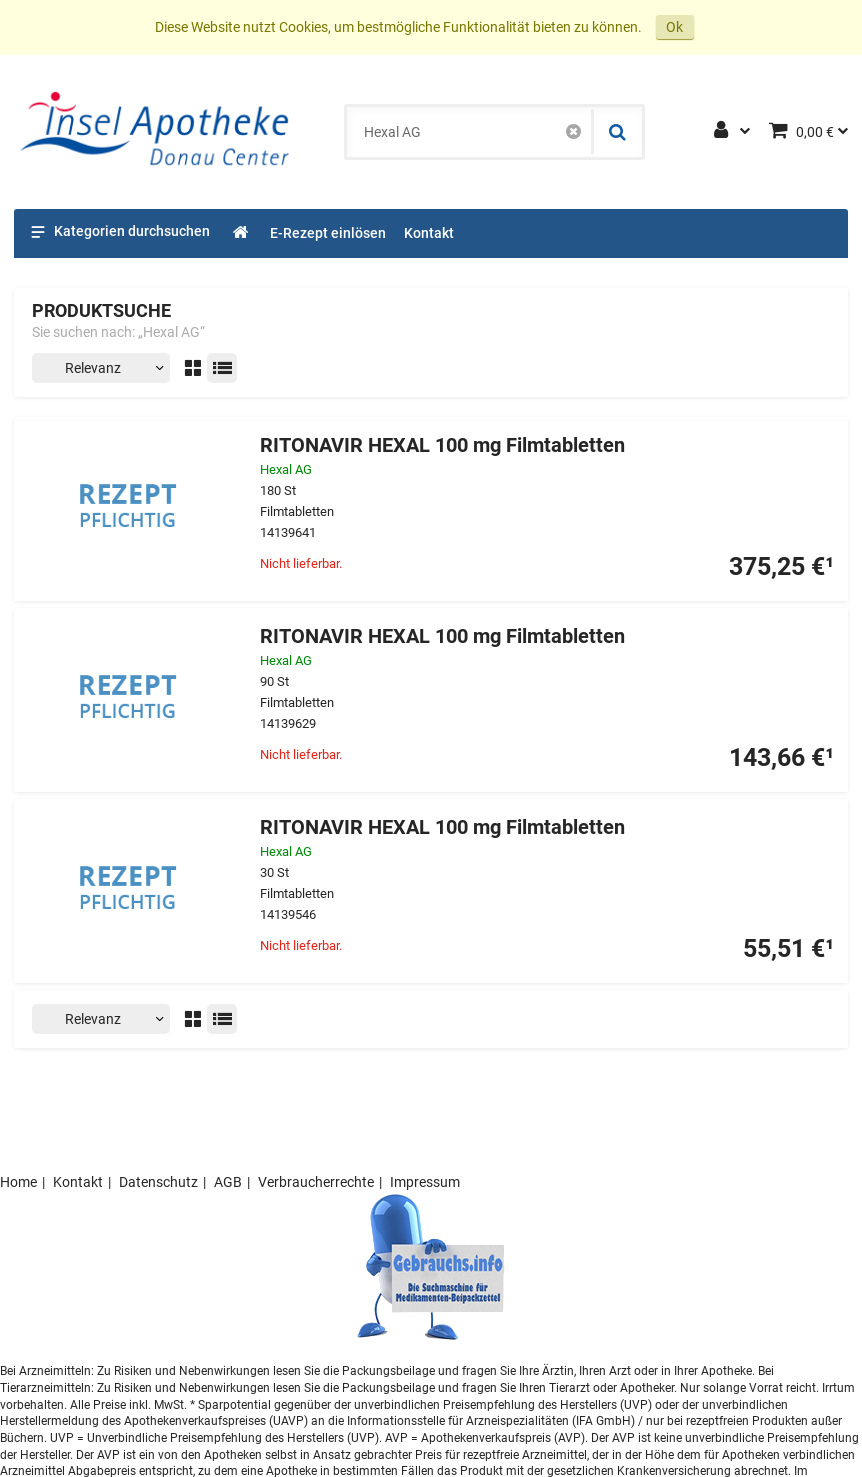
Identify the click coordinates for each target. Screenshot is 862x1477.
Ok (674, 27)
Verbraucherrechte (316, 1182)
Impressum (425, 1182)
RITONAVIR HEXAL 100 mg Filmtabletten (442, 445)
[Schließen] (573, 132)
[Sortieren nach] (101, 368)
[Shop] (241, 233)
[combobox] (469, 132)
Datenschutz (158, 1182)
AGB (228, 1182)
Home (18, 1182)
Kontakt (78, 1182)
